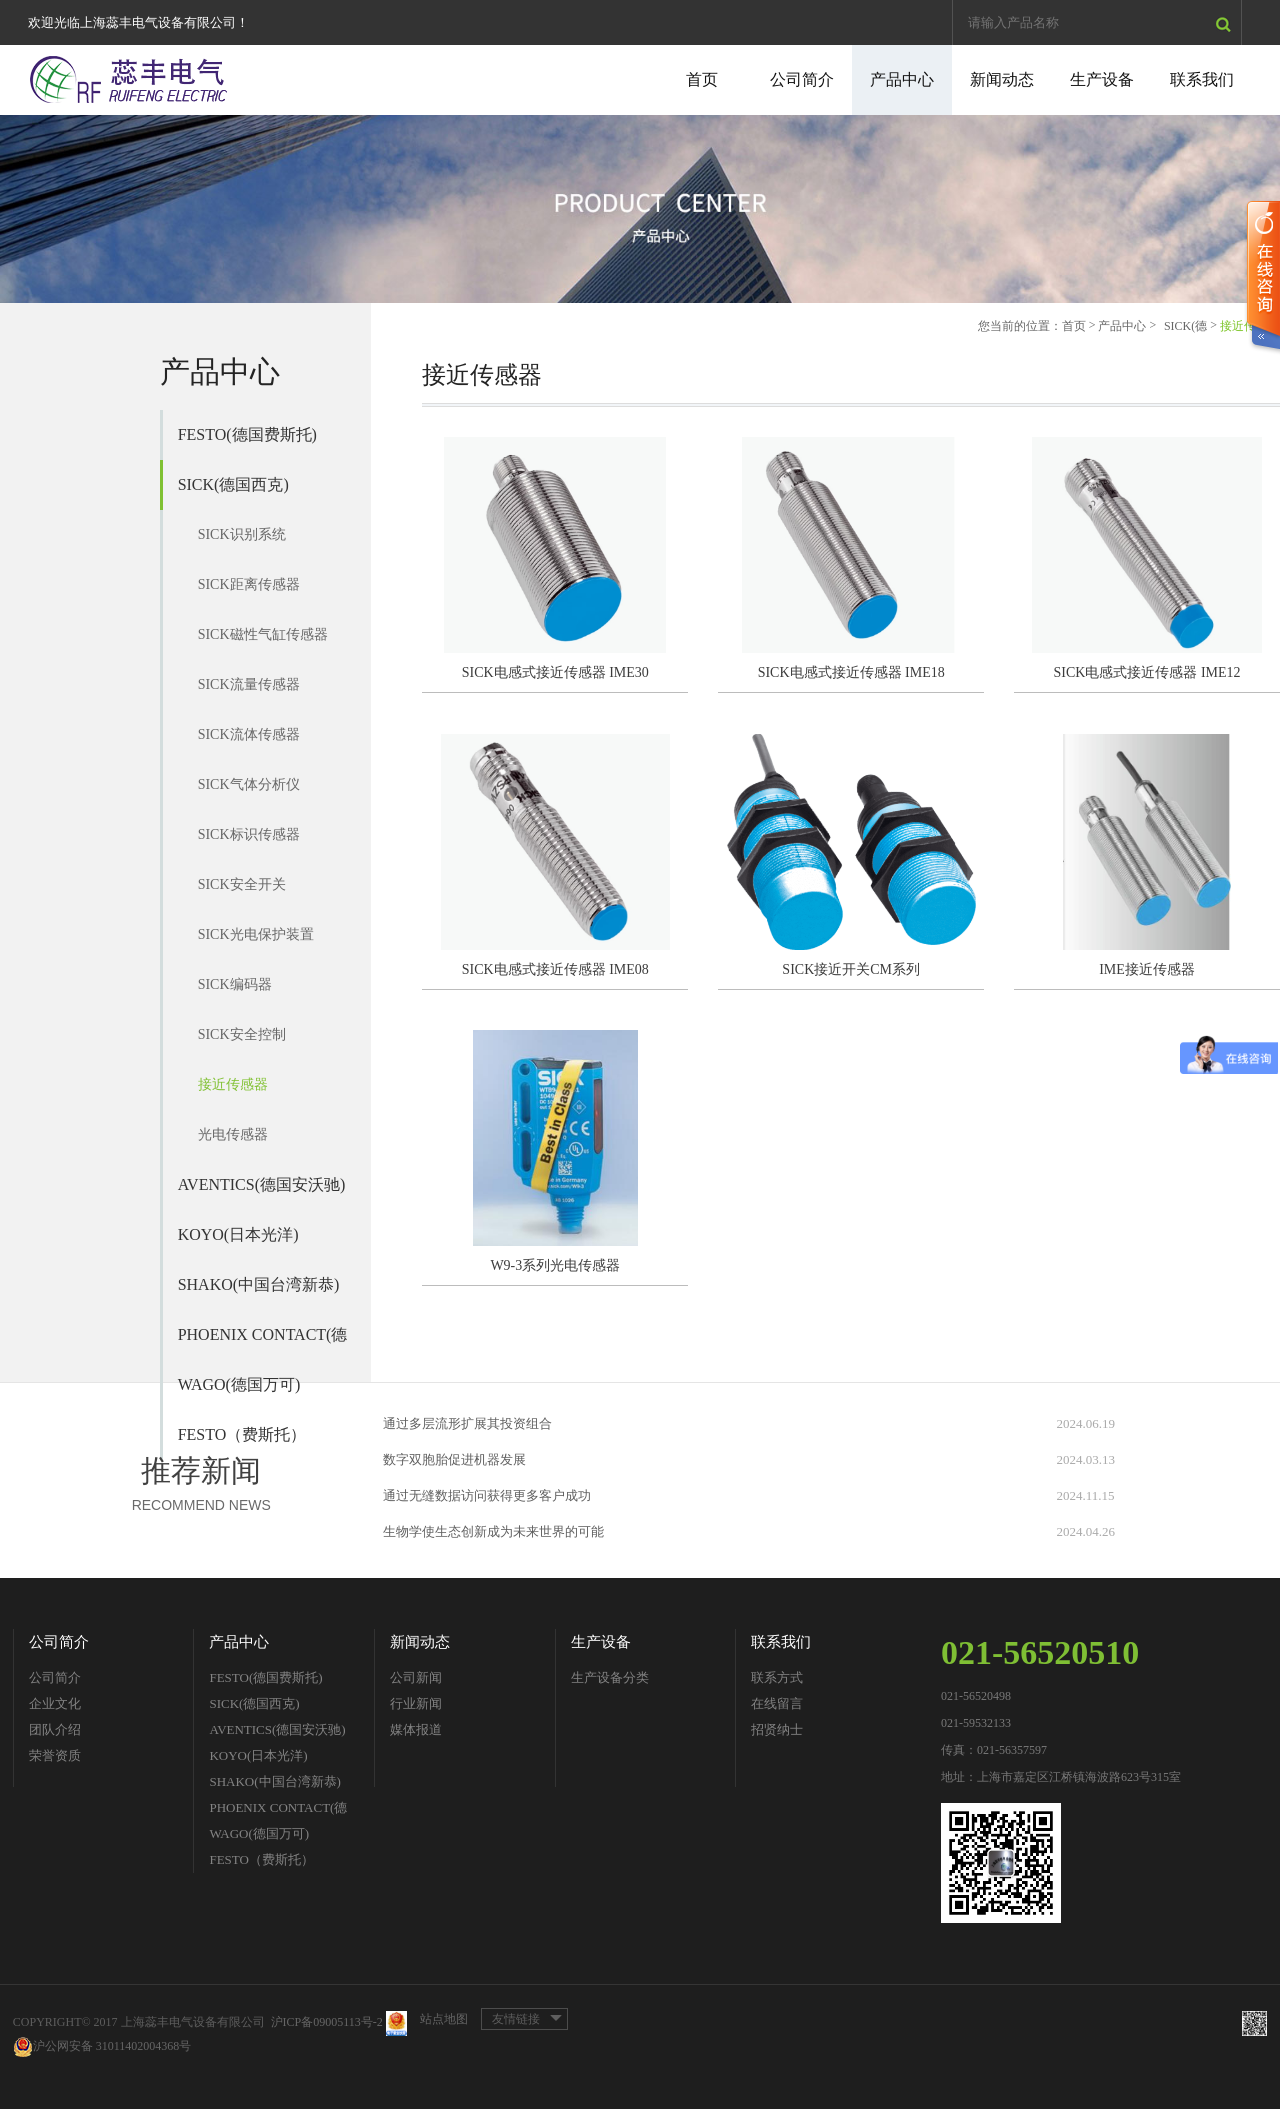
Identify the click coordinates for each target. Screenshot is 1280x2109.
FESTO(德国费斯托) (247, 434)
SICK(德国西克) (233, 484)
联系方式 (777, 1677)
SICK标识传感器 (249, 834)
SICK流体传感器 (249, 734)
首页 (702, 79)
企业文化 (55, 1703)
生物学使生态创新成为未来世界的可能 (493, 1531)
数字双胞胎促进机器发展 (454, 1459)
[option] (640, 209)
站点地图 (444, 2019)
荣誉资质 (55, 1755)
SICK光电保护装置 (256, 934)
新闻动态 (1002, 79)
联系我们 (1202, 79)
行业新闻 (416, 1703)
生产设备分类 (610, 1677)
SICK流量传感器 (249, 684)
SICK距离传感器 (249, 584)
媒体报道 (416, 1729)
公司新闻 (416, 1677)
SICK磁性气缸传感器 (263, 634)
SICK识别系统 (242, 534)
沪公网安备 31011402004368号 (102, 2046)
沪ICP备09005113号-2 (327, 2022)
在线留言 (777, 1703)
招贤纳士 (777, 1729)
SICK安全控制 (242, 1034)
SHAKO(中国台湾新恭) (259, 1284)
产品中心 (902, 79)
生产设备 (1102, 79)
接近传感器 (233, 1084)
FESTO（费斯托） (261, 1859)
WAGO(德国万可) (239, 1384)
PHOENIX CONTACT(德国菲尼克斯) (263, 1343)
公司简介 (802, 79)
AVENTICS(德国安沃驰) (262, 1184)
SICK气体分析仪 (249, 784)
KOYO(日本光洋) (238, 1234)
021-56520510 (1040, 1652)
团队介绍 (55, 1729)
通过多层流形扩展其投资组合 (467, 1423)
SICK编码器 (235, 984)
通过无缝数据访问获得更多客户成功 (487, 1495)
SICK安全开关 (242, 884)
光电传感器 (233, 1134)
